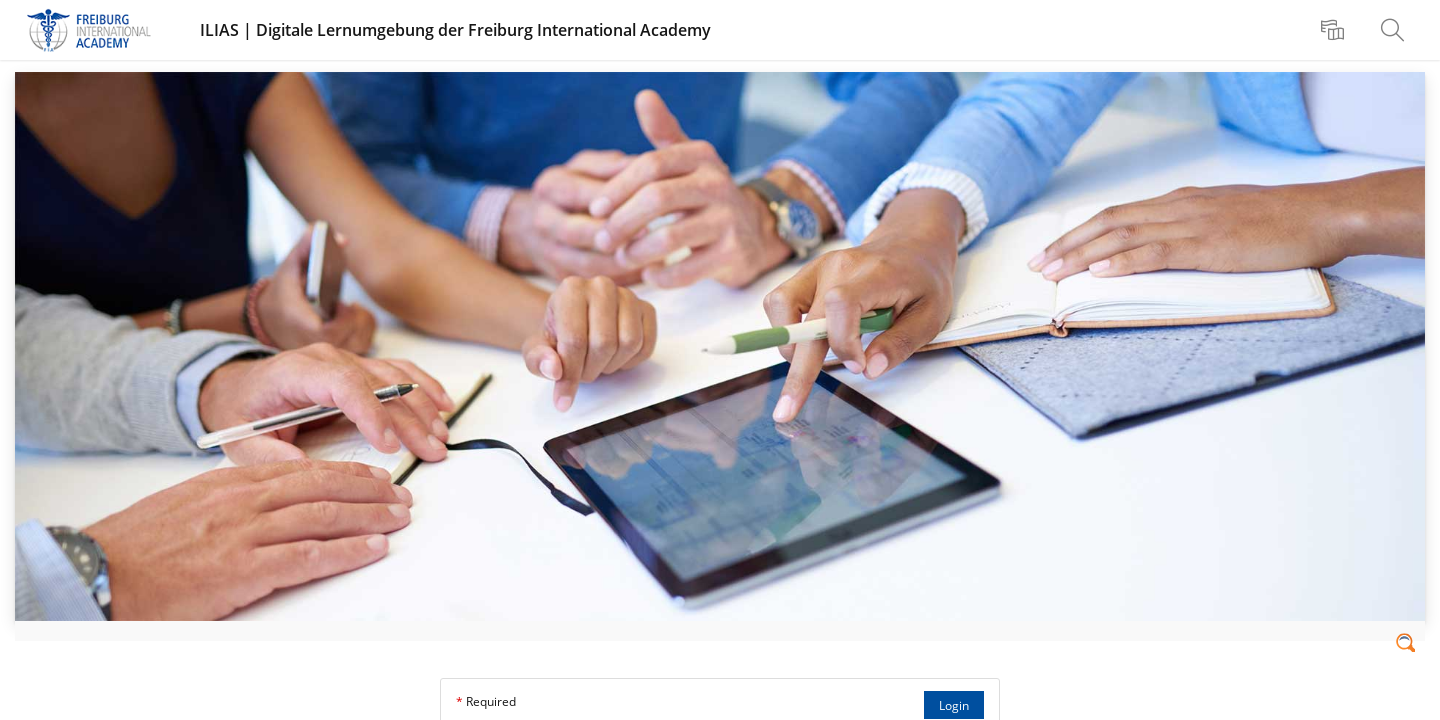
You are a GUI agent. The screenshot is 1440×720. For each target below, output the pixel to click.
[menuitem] (1335, 30)
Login (954, 705)
